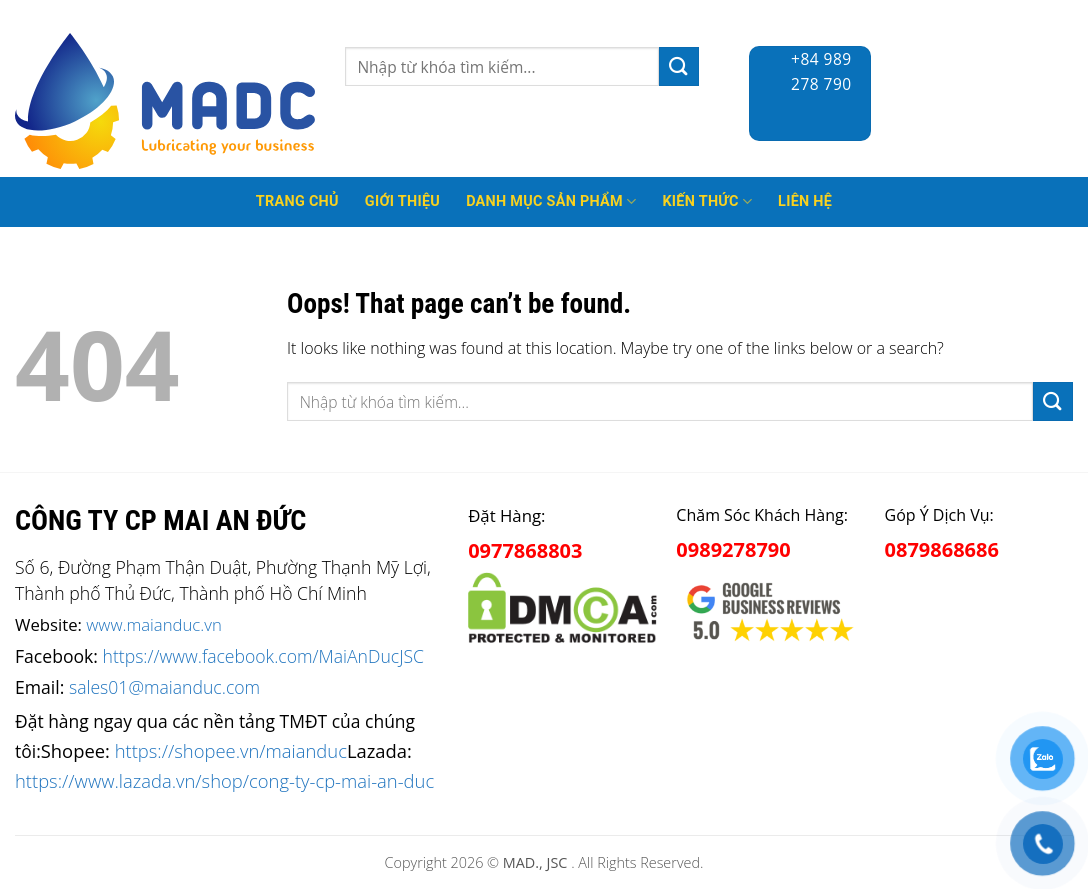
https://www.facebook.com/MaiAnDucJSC (263, 656)
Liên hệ (805, 201)
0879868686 (942, 549)
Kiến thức (707, 201)
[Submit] (679, 66)
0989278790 (733, 549)
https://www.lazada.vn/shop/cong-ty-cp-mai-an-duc (224, 780)
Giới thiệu (402, 201)
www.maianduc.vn (154, 624)
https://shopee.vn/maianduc (231, 750)
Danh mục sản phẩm (551, 201)
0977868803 (525, 550)
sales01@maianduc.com (164, 687)
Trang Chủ (297, 201)
